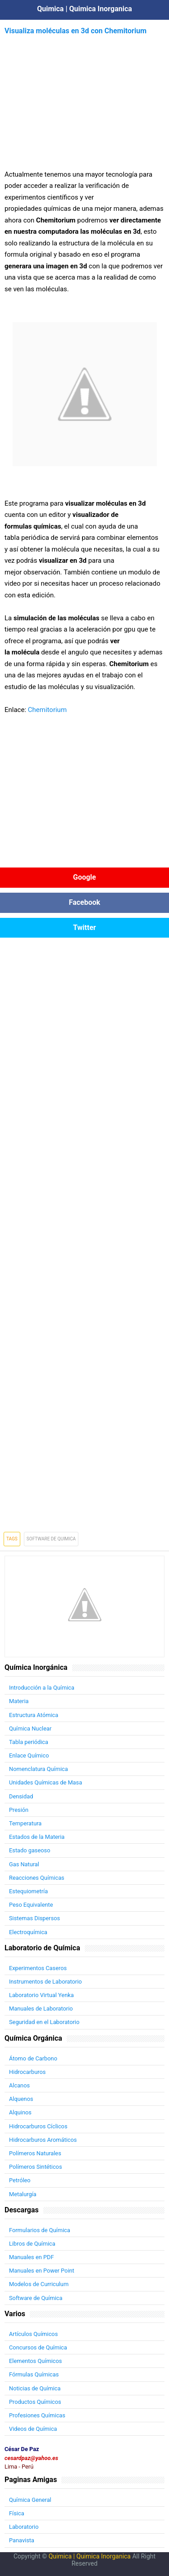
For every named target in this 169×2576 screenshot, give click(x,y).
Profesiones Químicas (37, 2415)
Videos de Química (33, 2428)
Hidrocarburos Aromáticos (43, 2139)
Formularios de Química (39, 2230)
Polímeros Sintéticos (35, 2166)
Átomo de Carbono (33, 2058)
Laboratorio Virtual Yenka (41, 1995)
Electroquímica (28, 1932)
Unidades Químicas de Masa (45, 1782)
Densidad (21, 1796)
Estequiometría (28, 1891)
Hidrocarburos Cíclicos (38, 2126)
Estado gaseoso (29, 1850)
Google (84, 877)
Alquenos (21, 2099)
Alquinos (20, 2112)
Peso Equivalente (31, 1904)
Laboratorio (24, 2526)
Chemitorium (47, 710)
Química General (30, 2499)
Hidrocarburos (27, 2072)
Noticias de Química (34, 2388)
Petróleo (20, 2180)
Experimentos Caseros (38, 1968)
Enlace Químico (29, 1755)
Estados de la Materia (36, 1836)
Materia (19, 1701)
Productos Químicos (35, 2401)
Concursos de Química (38, 2347)
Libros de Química (32, 2243)
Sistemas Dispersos (34, 1918)
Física (16, 2513)
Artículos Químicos (33, 2334)
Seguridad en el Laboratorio (44, 2022)
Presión (18, 1809)
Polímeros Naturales (35, 2153)
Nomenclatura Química (38, 1769)
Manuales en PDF (31, 2257)
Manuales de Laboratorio (41, 2008)
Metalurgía (23, 2194)
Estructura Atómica (33, 1715)
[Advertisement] (84, 100)
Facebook (84, 902)
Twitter (84, 927)
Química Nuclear (30, 1728)
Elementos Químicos (35, 2361)
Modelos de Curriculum (39, 2284)
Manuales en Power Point (41, 2270)
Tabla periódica (28, 1742)
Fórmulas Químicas (34, 2374)
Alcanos (19, 2085)
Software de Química (35, 2298)
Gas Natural (24, 1864)
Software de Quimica (51, 1538)
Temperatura (25, 1823)
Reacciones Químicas (36, 1877)
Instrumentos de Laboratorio (45, 1981)
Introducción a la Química (41, 1687)
